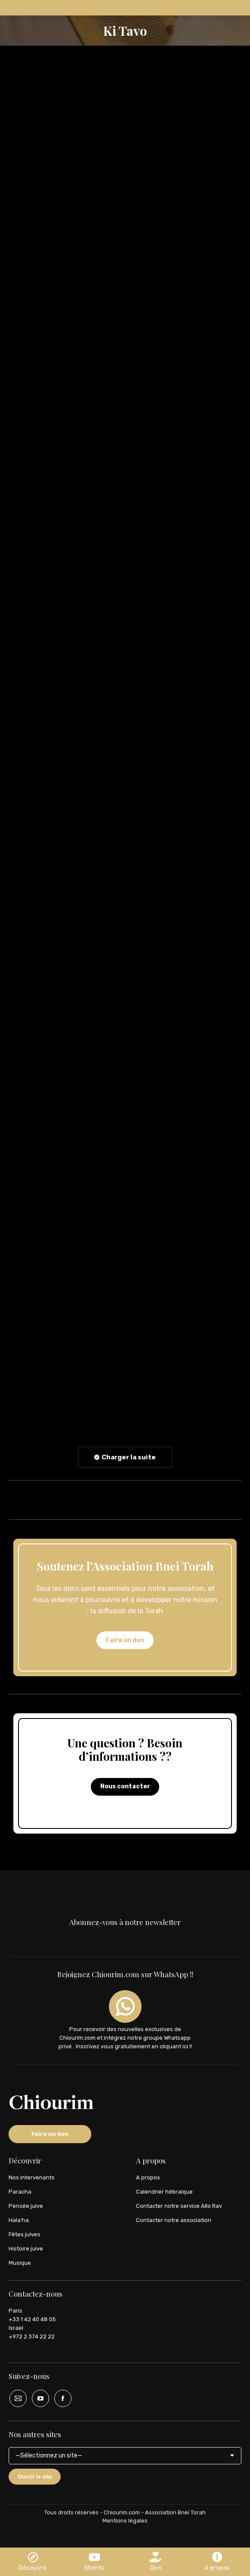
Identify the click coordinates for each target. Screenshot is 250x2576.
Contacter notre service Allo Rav (179, 2206)
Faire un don (125, 1640)
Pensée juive (26, 2206)
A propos (148, 2177)
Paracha (20, 2191)
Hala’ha (19, 2220)
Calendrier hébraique (164, 2191)
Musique (20, 2263)
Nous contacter (125, 1786)
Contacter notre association (173, 2220)
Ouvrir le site (35, 2476)
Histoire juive (26, 2248)
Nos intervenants (32, 2177)
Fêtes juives (24, 2234)
